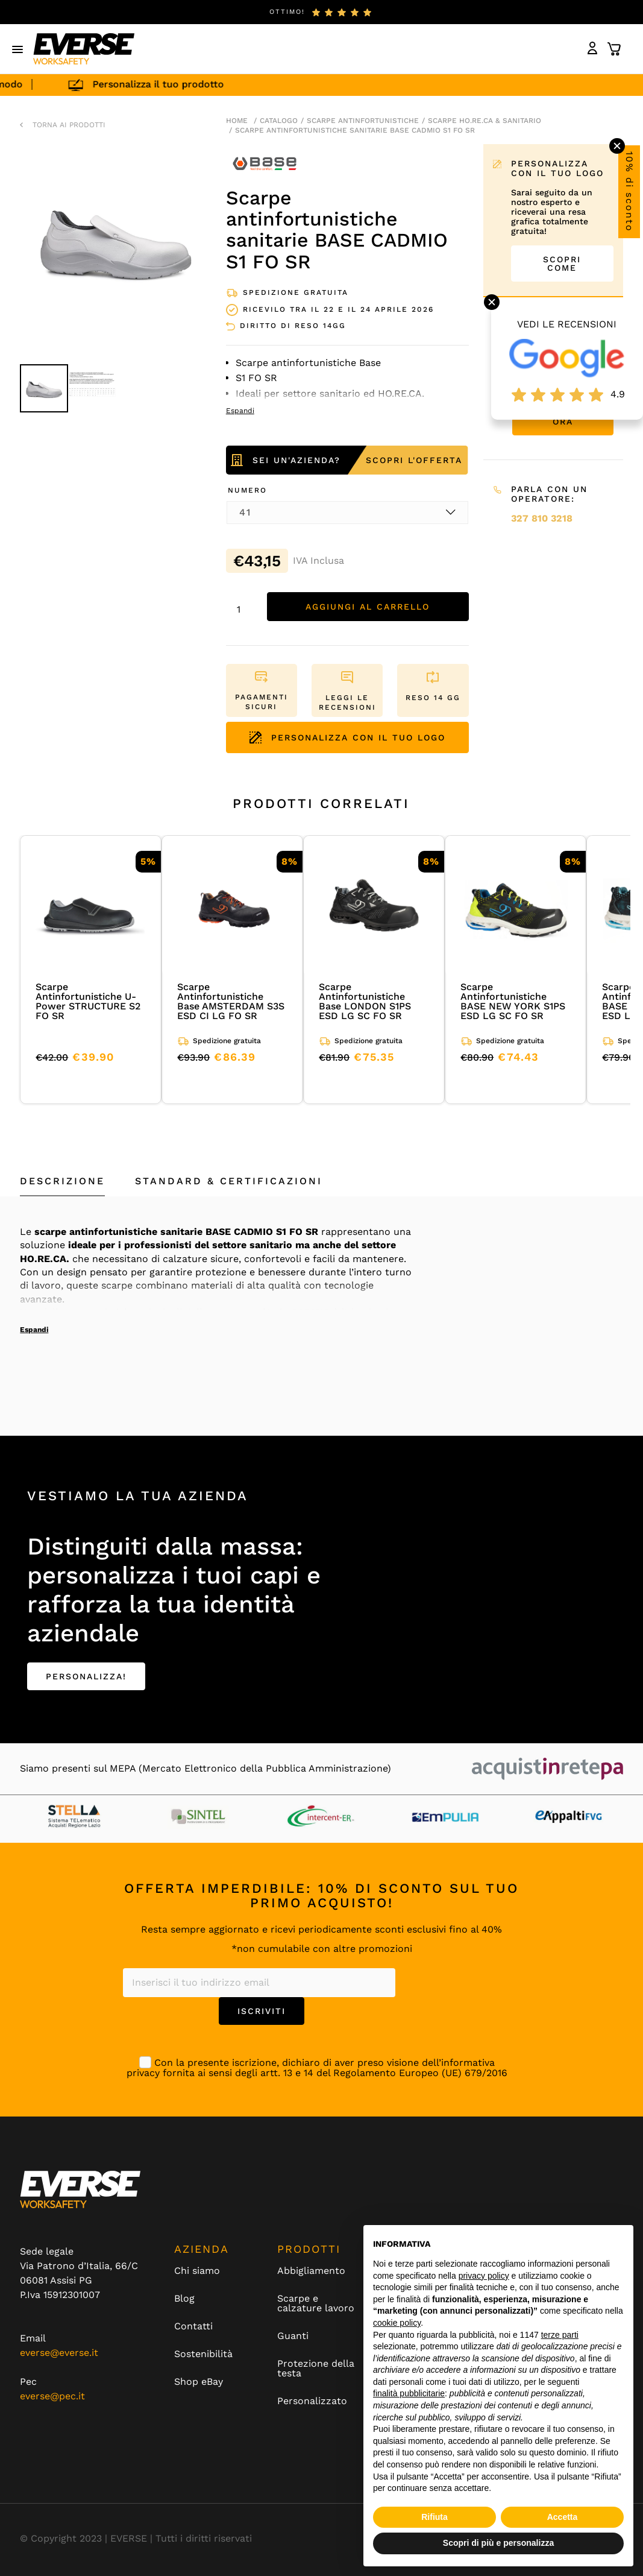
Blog (184, 2298)
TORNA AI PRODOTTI (69, 125)
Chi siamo (197, 2271)
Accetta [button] (562, 2517)
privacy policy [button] (484, 2276)
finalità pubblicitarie (409, 2393)
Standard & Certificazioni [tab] (228, 1181)
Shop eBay (198, 2382)
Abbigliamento (311, 2271)
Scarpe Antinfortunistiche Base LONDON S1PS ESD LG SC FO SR (365, 1001)
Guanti (293, 2336)
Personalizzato (312, 2401)
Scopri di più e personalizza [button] (498, 2543)
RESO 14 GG (433, 697)
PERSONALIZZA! (86, 1676)
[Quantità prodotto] (243, 609)
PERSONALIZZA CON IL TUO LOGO (347, 737)
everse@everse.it (59, 2352)
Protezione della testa (315, 2368)
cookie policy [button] (397, 2323)
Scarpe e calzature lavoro (315, 2303)
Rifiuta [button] (434, 2517)
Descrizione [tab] (62, 1181)
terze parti (560, 2335)
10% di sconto (629, 191)
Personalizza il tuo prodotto (167, 84)
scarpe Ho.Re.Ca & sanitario (484, 120)
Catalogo (279, 120)
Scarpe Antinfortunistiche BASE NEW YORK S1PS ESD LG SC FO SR (512, 1001)
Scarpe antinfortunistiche (363, 120)
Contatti (193, 2326)
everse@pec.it (52, 2396)
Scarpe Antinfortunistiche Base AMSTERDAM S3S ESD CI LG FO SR (230, 1001)
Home (237, 120)
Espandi (34, 1329)
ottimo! (287, 12)
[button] (18, 49)
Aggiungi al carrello (368, 606)
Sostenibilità (203, 2354)
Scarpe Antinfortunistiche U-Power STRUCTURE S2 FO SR (88, 1001)
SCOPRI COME (562, 263)
